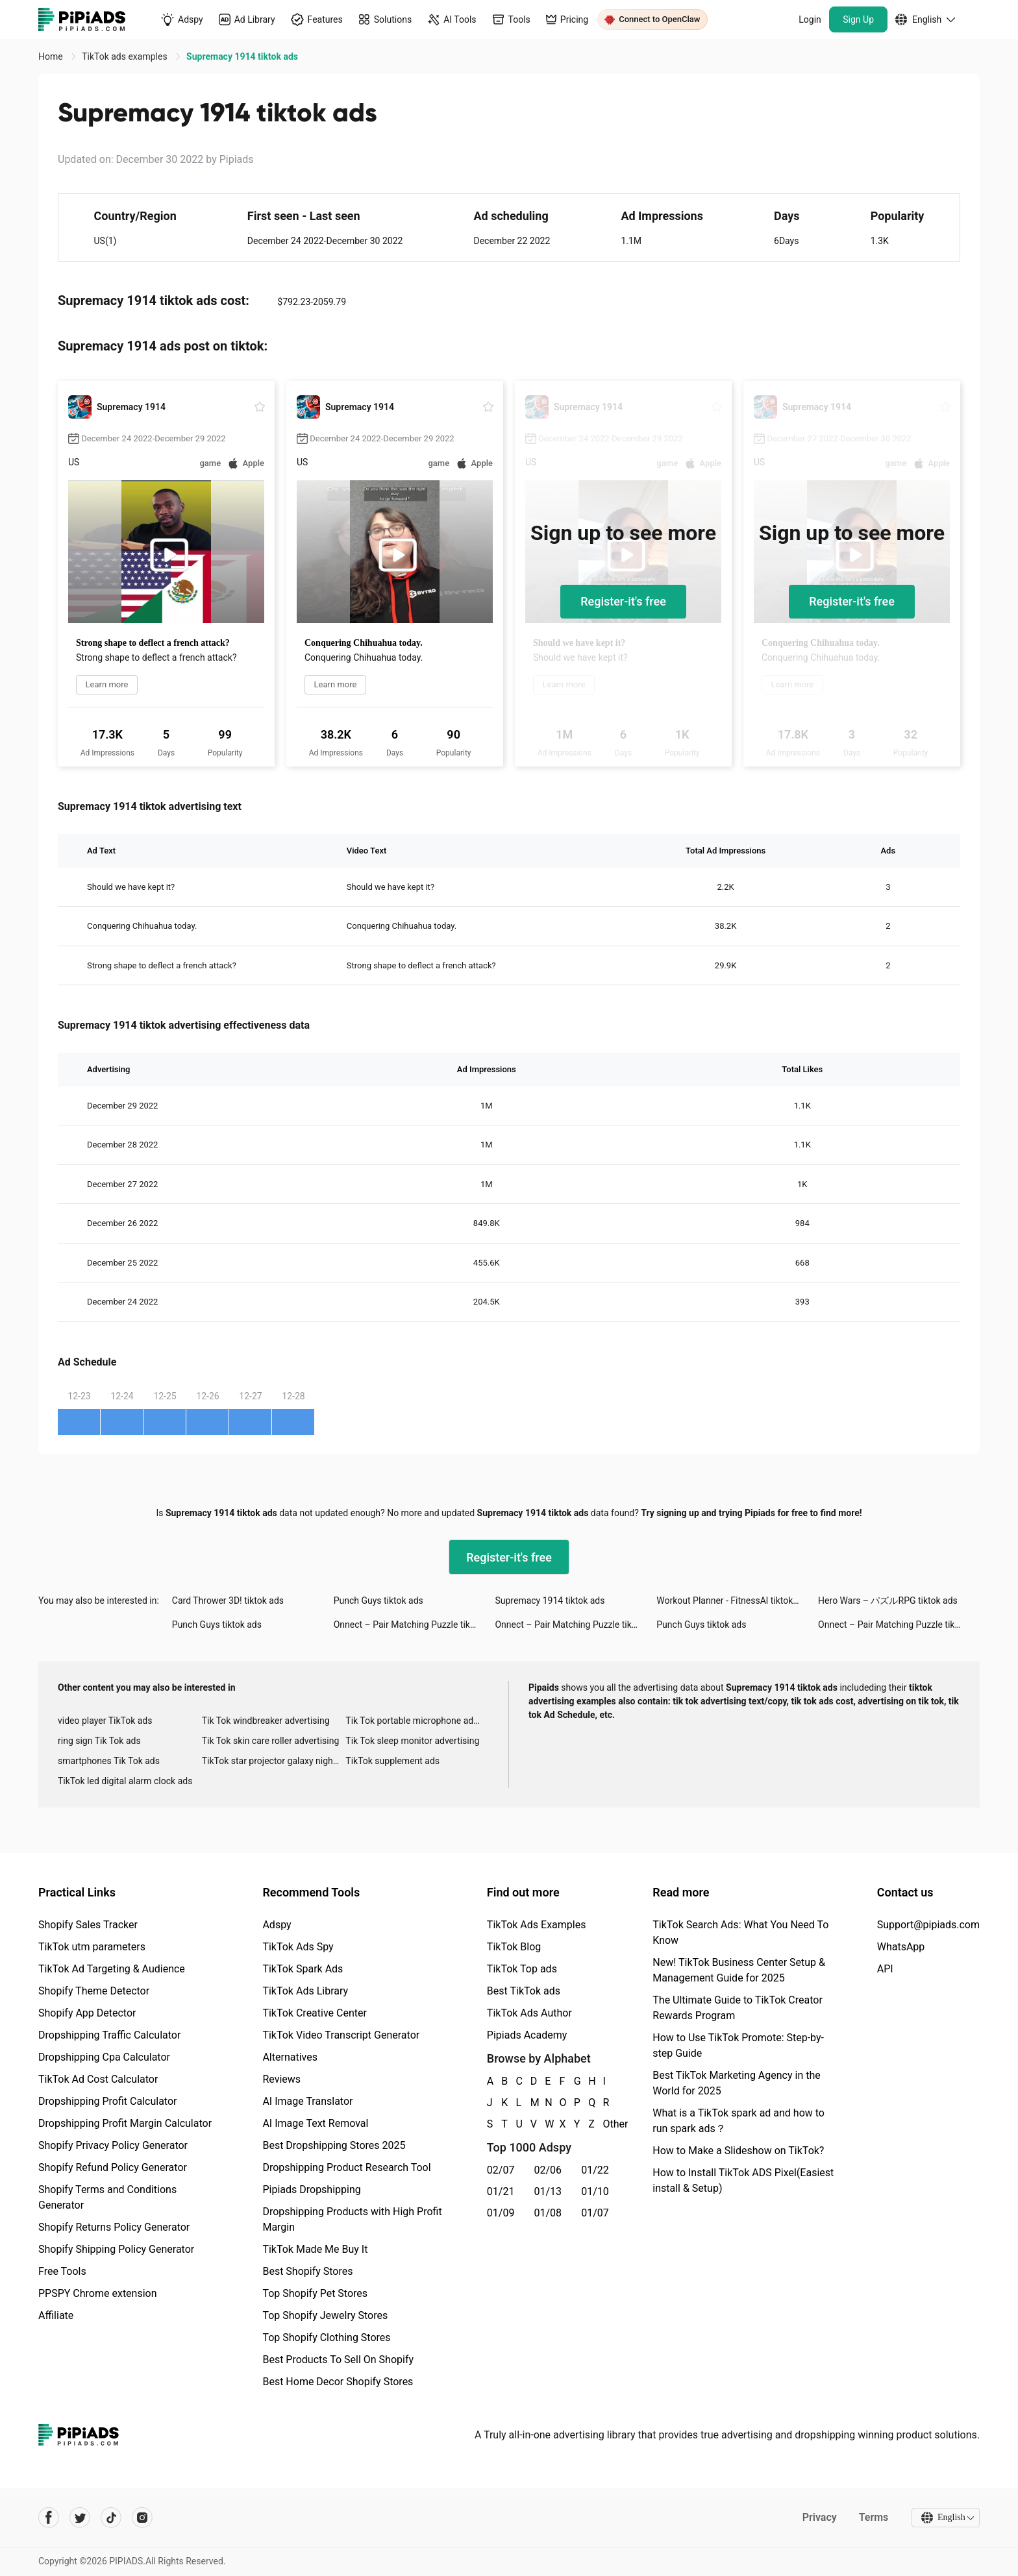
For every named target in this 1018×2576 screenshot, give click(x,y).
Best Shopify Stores (307, 2271)
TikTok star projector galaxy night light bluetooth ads (274, 1761)
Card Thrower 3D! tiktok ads (228, 1600)
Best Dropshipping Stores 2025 (333, 2145)
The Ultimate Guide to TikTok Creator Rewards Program (737, 2008)
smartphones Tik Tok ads (109, 1761)
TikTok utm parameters (91, 1947)
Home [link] (51, 56)
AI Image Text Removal (315, 2123)
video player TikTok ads (105, 1720)
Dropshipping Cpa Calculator (104, 2057)
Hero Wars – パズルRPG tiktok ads (888, 1600)
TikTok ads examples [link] (125, 56)
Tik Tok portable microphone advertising (417, 1720)
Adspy (276, 1925)
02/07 (501, 2170)
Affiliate (55, 2315)
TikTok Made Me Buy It (314, 2249)
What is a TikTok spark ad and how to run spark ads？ (738, 2121)
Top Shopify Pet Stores (314, 2293)
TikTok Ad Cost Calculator (98, 2079)
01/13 (548, 2191)
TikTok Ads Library (305, 1991)
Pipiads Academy (527, 2035)
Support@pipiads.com (928, 1925)
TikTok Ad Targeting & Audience (111, 1969)
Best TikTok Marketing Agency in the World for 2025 (736, 2083)
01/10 (595, 2191)
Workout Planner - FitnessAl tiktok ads (733, 1600)
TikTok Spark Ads (302, 1969)
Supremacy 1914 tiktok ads (549, 1600)
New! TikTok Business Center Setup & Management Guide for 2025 (738, 1970)
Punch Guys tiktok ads (378, 1600)
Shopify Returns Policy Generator (114, 2227)
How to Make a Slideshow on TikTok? (738, 2150)
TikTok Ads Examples (536, 1925)
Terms (873, 2517)
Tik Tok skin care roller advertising (271, 1741)
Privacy (818, 2517)
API (885, 1969)
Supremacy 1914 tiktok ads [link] (242, 56)
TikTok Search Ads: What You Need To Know (740, 1932)
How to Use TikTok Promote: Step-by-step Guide (738, 2045)
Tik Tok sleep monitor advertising (412, 1741)
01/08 (548, 2213)
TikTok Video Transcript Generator (340, 2035)
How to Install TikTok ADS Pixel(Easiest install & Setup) (743, 2180)
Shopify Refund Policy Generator (112, 2167)
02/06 (548, 2170)
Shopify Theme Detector (93, 1991)
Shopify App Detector (87, 2013)
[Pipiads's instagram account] (142, 2517)
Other (603, 2124)
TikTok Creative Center (314, 2013)
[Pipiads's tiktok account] (111, 2517)
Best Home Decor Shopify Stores (337, 2381)
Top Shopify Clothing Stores (326, 2337)
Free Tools (62, 2271)
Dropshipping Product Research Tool (346, 2167)
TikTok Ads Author (529, 2013)
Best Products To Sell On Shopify (338, 2359)
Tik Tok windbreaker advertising (266, 1720)
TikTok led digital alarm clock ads (125, 1781)
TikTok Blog (514, 1947)
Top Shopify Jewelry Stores (325, 2315)
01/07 (595, 2213)
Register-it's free (623, 601)
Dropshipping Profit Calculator (107, 2101)
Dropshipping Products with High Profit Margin (351, 2219)
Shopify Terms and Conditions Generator (107, 2197)
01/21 (501, 2191)
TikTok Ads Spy (297, 1947)
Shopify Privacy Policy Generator (113, 2145)
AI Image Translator (307, 2101)
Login (810, 19)
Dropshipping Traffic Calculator (109, 2035)
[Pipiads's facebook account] (48, 2517)
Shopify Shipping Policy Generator (116, 2249)
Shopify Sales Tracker (88, 1925)
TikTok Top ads (522, 1969)
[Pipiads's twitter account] (79, 2517)
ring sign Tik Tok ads (99, 1741)
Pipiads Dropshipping (311, 2189)
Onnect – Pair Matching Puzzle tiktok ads (414, 1624)
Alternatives (289, 2057)
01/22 (595, 2170)
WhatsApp (901, 1947)
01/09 (501, 2213)
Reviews (281, 2079)
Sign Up (858, 19)
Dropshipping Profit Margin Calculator (125, 2123)
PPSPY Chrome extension (97, 2293)
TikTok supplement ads (392, 1761)
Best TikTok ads (523, 1991)
